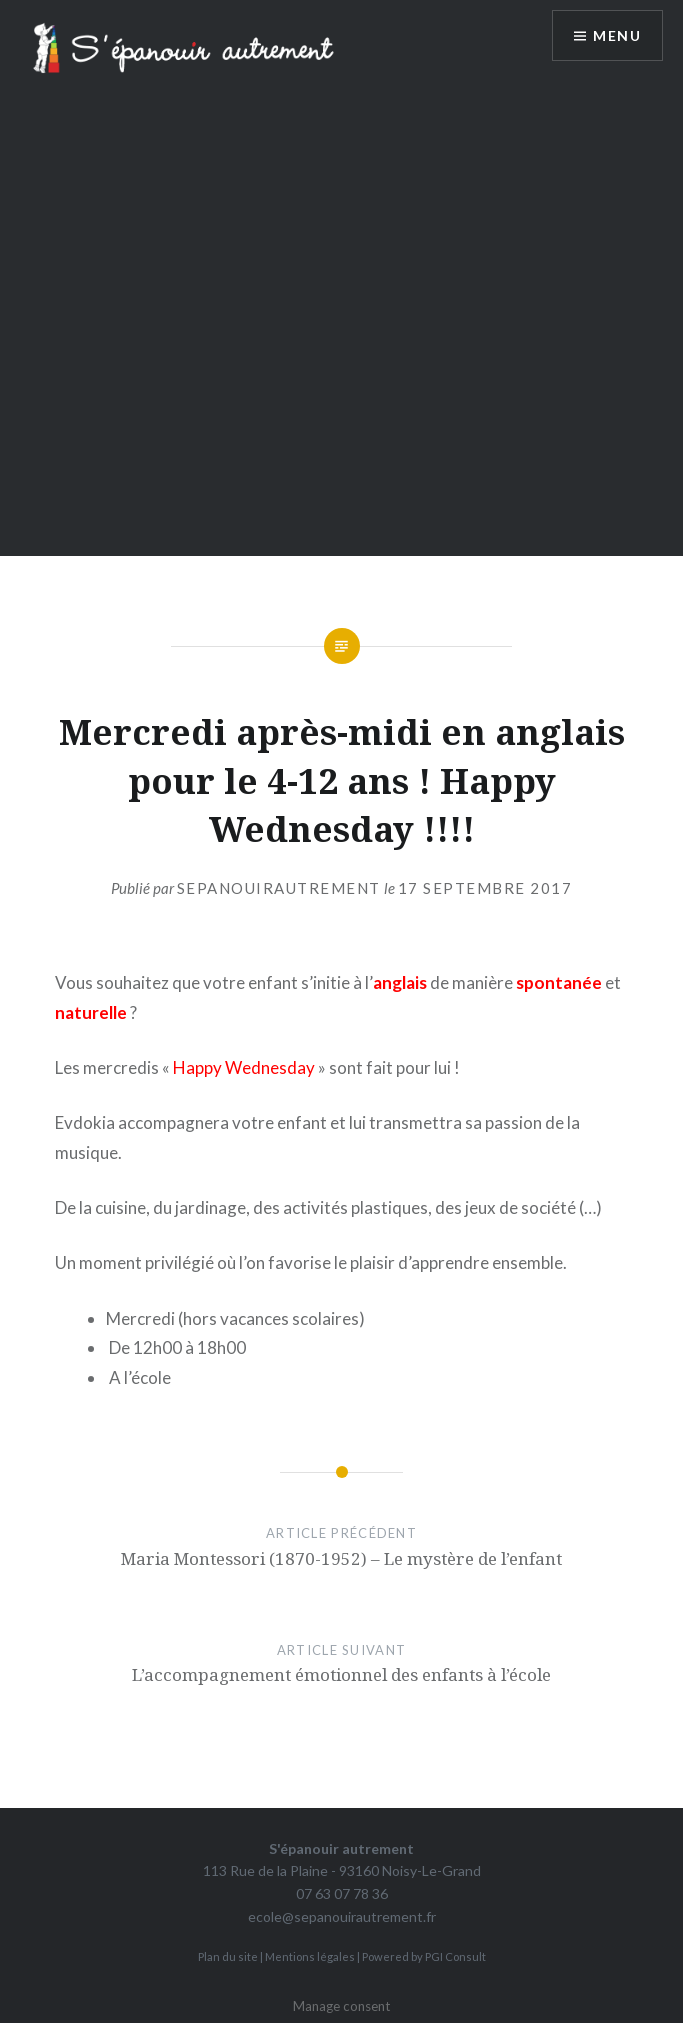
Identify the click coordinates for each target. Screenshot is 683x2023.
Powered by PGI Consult (424, 1956)
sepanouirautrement (279, 888)
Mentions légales (310, 1956)
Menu (617, 35)
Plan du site (228, 1956)
